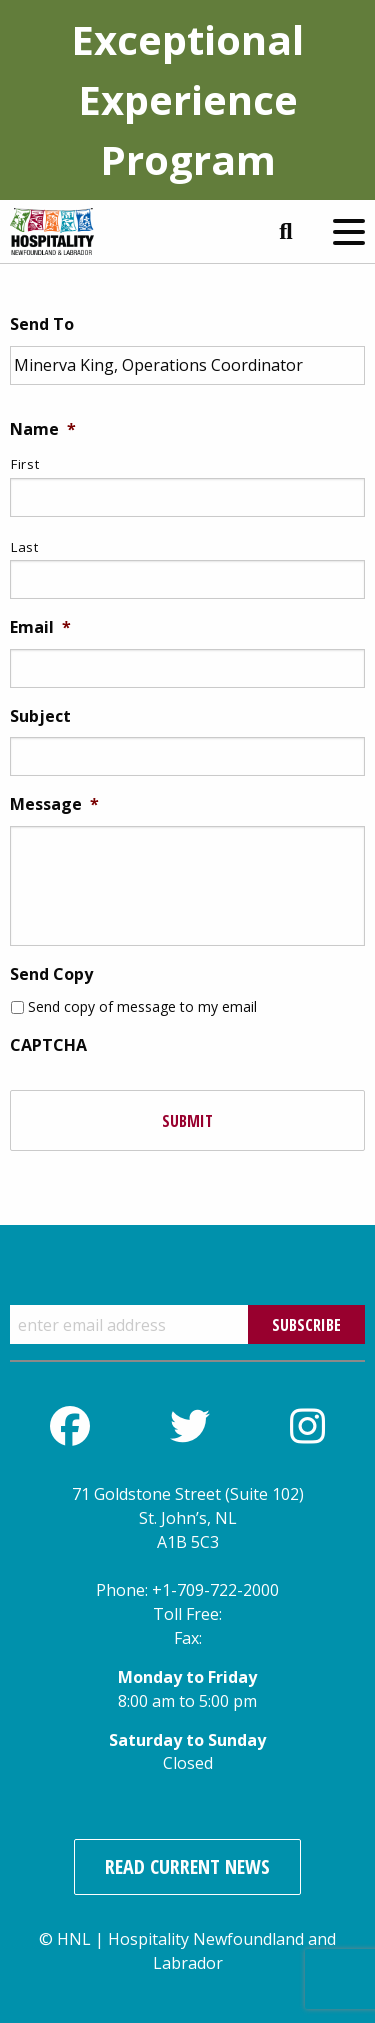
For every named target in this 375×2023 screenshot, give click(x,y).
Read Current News (187, 1866)
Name (43, 429)
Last (25, 547)
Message (54, 804)
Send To (42, 324)
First (25, 464)
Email (40, 627)
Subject (40, 716)
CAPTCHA (48, 1045)
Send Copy (51, 974)
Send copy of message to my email (142, 1006)
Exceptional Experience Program (187, 99)
